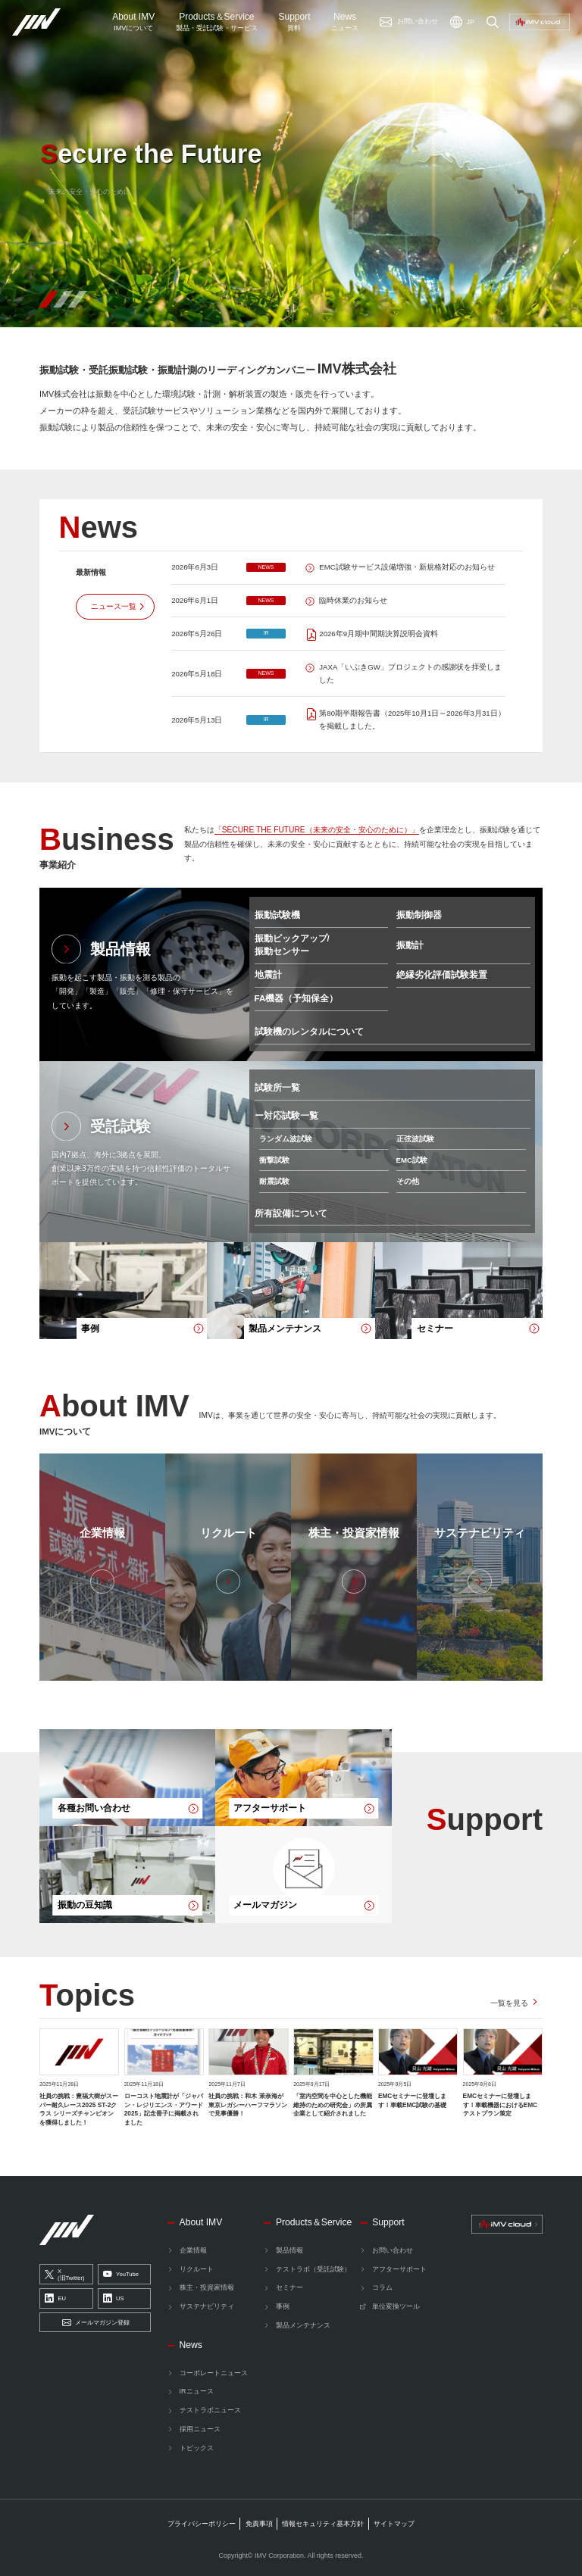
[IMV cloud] (507, 2224)
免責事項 (259, 2524)
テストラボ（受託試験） (313, 2269)
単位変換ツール (396, 2306)
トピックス (197, 2448)
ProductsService (217, 22)
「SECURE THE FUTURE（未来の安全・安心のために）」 (316, 830)
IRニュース (197, 2391)
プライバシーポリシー (201, 2524)
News (344, 22)
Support (294, 22)
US (113, 2299)
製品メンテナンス (303, 2325)
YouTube (121, 2275)
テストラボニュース (210, 2410)
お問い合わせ (392, 2250)
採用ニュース (200, 2429)
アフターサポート (399, 2269)
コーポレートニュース (214, 2373)
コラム (382, 2287)
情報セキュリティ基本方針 (323, 2524)
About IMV (133, 22)
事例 (282, 2306)
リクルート (197, 2269)
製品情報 (289, 2250)
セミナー (289, 2287)
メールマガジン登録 (96, 2323)
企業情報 (193, 2250)
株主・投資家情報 (207, 2287)
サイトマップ (394, 2524)
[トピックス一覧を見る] (516, 2003)
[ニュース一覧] (115, 606)
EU (55, 2299)
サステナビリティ (207, 2306)
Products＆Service (314, 2222)
